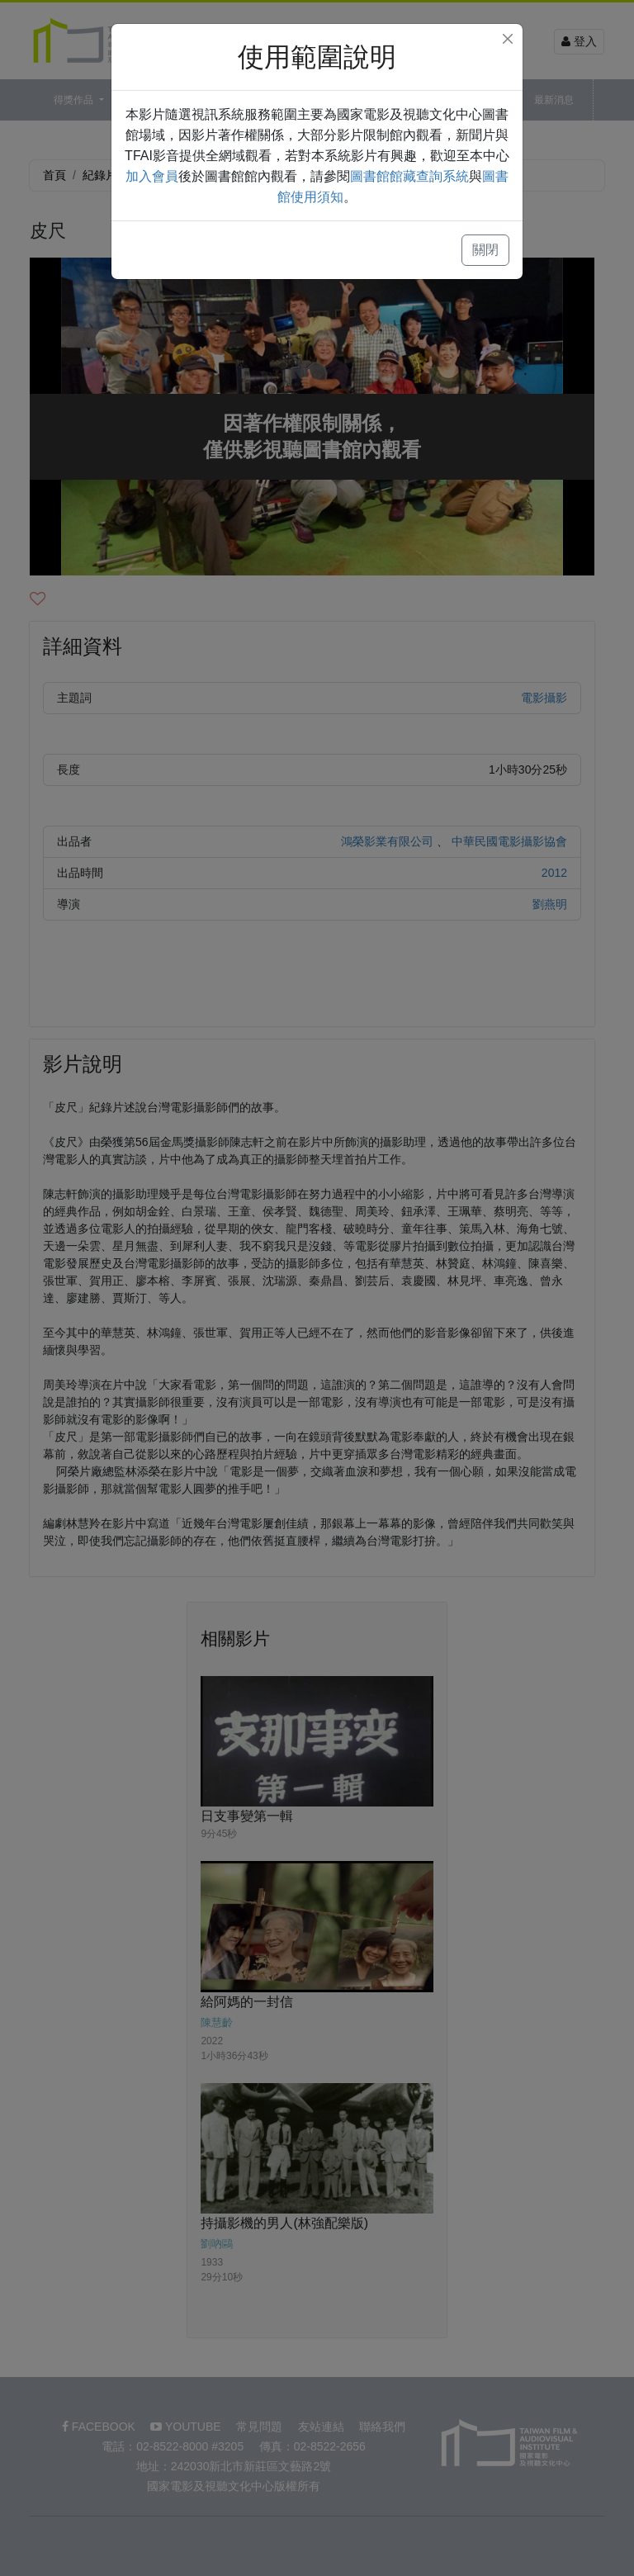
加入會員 (151, 176)
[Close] (507, 38)
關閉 (485, 250)
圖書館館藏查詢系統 (409, 176)
